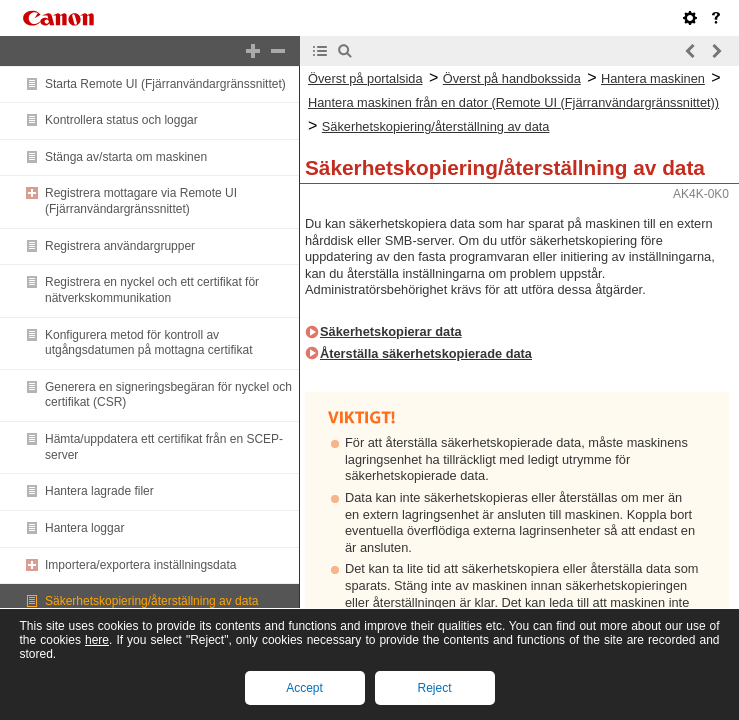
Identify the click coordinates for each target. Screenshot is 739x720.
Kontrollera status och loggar (121, 120)
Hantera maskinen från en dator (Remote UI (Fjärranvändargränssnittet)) (513, 102)
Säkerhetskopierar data (391, 331)
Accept (304, 688)
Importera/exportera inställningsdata (140, 565)
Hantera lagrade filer (99, 491)
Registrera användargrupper (120, 246)
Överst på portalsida (365, 78)
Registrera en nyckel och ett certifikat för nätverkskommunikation (152, 290)
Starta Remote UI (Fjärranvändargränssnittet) (165, 84)
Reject (434, 688)
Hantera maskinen (653, 78)
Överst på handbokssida (512, 78)
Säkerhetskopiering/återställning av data (151, 601)
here (97, 640)
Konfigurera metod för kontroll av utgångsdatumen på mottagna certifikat (148, 343)
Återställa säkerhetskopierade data (426, 353)
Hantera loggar (84, 528)
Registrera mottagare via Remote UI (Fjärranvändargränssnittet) (141, 201)
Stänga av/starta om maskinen (126, 157)
